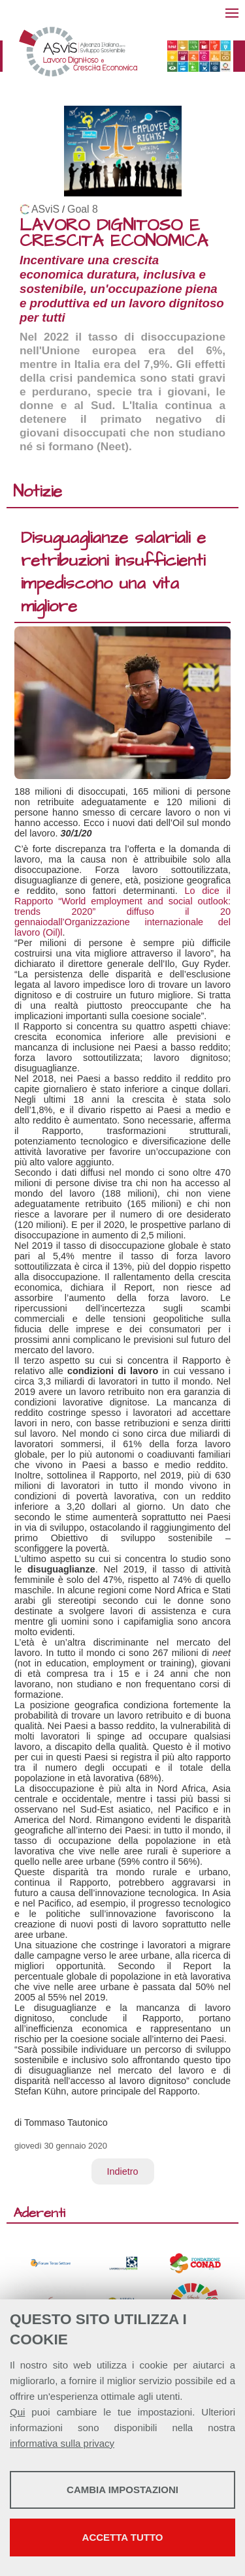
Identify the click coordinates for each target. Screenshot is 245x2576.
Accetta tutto (122, 2537)
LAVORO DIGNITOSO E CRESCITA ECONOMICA (114, 233)
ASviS (45, 209)
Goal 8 (82, 209)
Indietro (123, 2171)
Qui (17, 2411)
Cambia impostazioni (122, 2489)
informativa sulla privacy (62, 2443)
